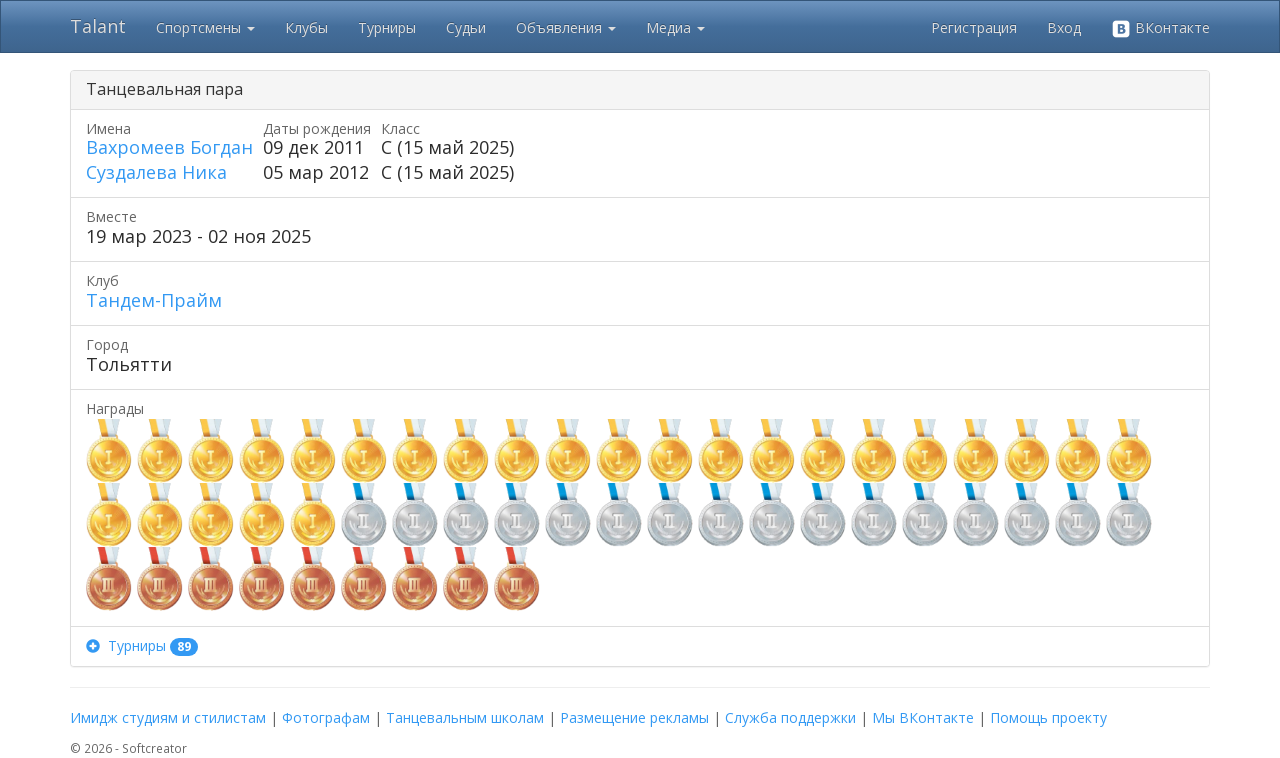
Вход (1064, 27)
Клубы (306, 27)
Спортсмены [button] (205, 27)
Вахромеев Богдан (169, 147)
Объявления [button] (566, 27)
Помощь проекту (1048, 717)
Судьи (466, 27)
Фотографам (326, 717)
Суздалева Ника (156, 172)
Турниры (387, 27)
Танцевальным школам (465, 717)
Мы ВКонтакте (923, 717)
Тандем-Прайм (154, 300)
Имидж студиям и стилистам (168, 717)
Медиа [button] (675, 27)
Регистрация (974, 27)
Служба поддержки (790, 717)
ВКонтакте (1160, 28)
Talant (98, 26)
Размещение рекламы (634, 717)
